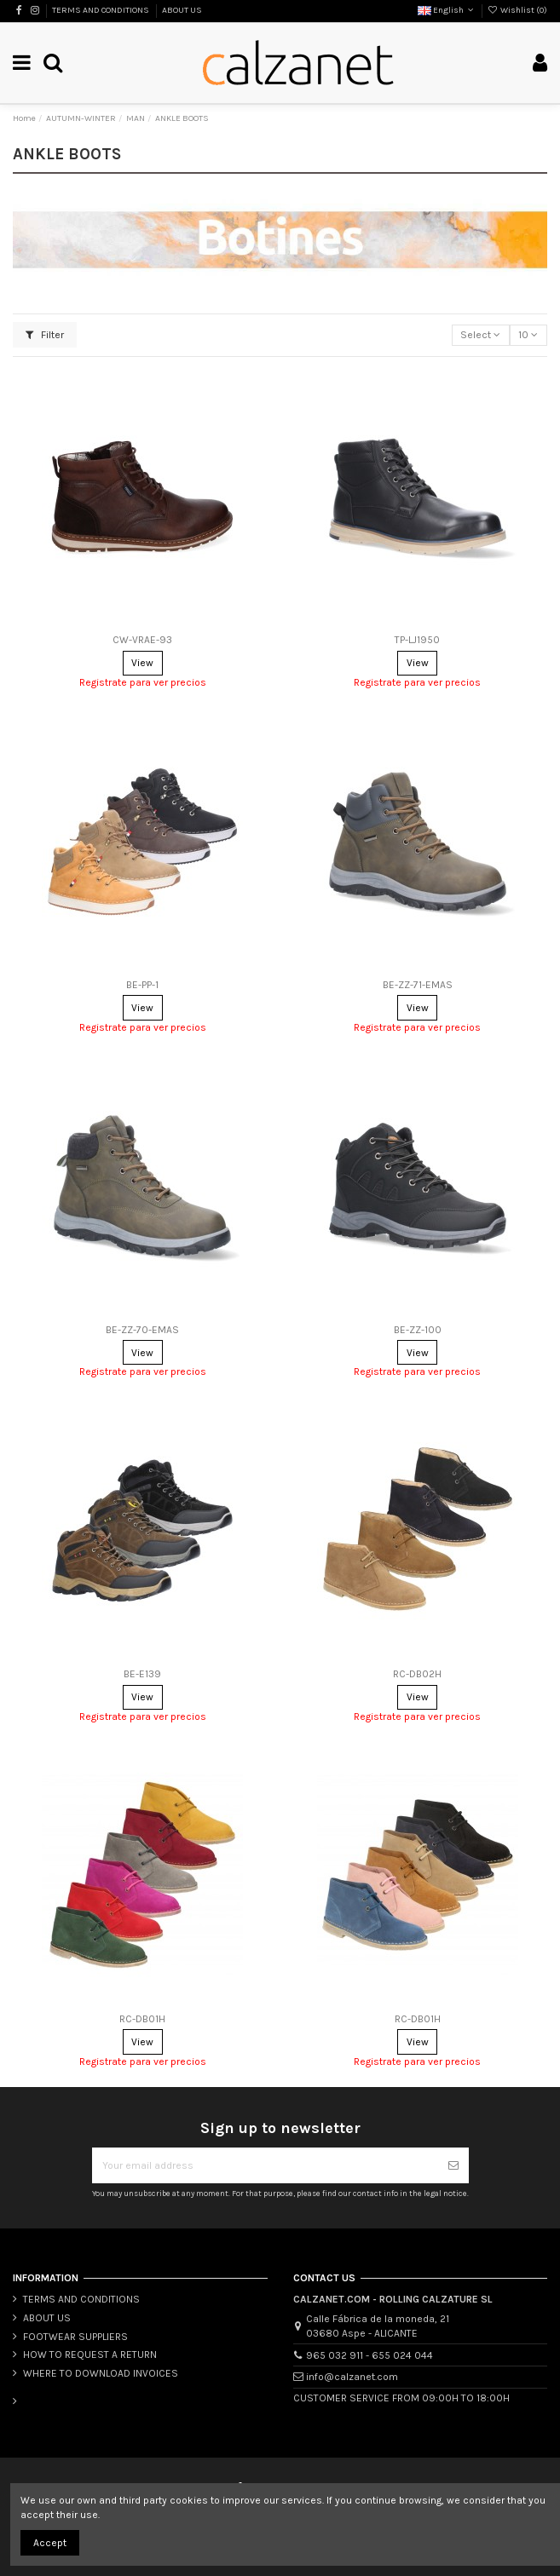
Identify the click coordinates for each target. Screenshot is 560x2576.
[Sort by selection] (481, 335)
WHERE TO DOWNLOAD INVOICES (100, 2373)
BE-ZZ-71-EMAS (418, 985)
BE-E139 (142, 1674)
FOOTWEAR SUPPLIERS (75, 2337)
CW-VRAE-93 (142, 640)
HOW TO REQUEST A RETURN (90, 2354)
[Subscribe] (453, 2165)
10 (528, 335)
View (142, 663)
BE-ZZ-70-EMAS (142, 1330)
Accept (49, 2543)
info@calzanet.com (352, 2377)
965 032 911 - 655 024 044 (369, 2355)
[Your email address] (265, 2165)
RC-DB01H (142, 2019)
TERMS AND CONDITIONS (101, 10)
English (447, 10)
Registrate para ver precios (142, 682)
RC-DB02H (417, 1674)
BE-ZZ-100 (418, 1330)
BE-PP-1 (142, 985)
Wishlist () (517, 10)
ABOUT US (182, 10)
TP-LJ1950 (417, 640)
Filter (45, 335)
